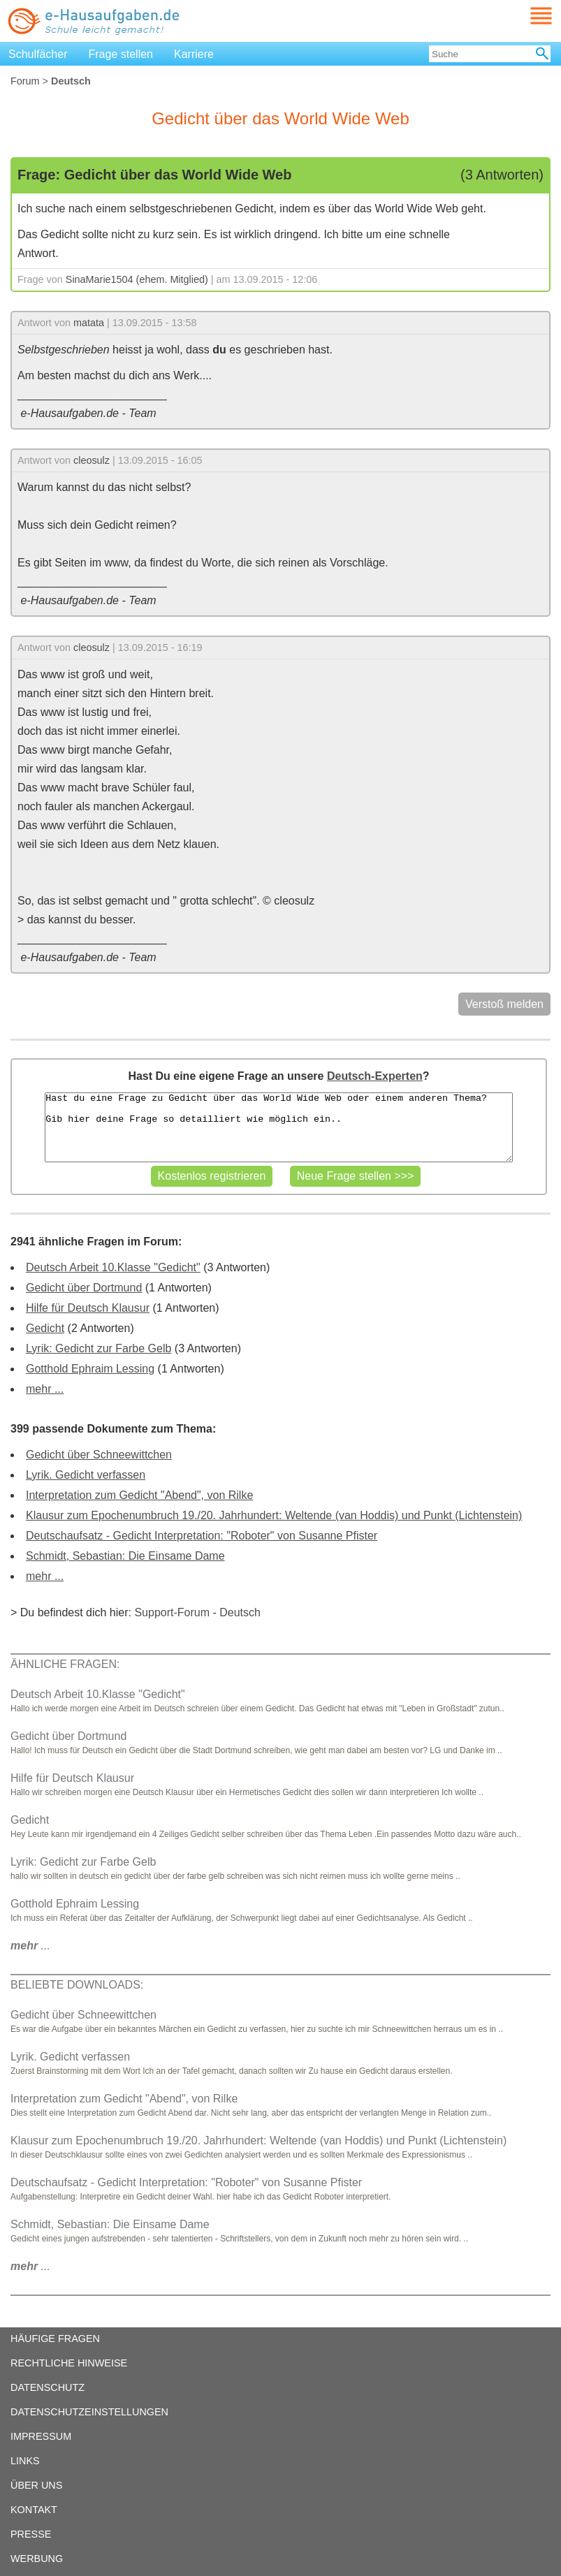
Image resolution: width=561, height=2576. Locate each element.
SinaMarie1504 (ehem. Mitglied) (137, 279)
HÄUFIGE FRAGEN (55, 2338)
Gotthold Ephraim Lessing (90, 1369)
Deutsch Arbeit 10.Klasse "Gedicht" (113, 1267)
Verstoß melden (504, 1004)
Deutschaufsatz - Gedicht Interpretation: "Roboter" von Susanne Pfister (201, 1536)
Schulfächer (38, 54)
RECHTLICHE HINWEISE (68, 2363)
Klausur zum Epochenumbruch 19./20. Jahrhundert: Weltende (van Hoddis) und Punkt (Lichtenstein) (274, 1515)
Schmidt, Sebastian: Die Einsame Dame (125, 1556)
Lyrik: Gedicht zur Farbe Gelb (98, 1348)
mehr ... (45, 1389)
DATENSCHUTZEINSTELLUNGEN (89, 2411)
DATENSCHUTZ (47, 2387)
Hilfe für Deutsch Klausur (88, 1308)
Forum (25, 81)
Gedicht (45, 1328)
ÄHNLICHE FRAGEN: (64, 1664)
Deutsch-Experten (375, 1076)
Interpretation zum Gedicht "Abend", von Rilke (139, 1495)
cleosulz (91, 460)
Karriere (194, 54)
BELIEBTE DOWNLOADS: (76, 1985)
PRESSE (30, 2534)
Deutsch (240, 1612)
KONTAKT (33, 2509)
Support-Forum (172, 1612)
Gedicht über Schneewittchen (99, 1455)
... (30, 1946)
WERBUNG (36, 2558)
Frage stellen (121, 54)
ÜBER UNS (36, 2485)
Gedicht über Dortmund (84, 1288)
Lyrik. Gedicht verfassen (85, 1475)
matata (88, 322)
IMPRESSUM (40, 2436)
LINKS (25, 2460)
